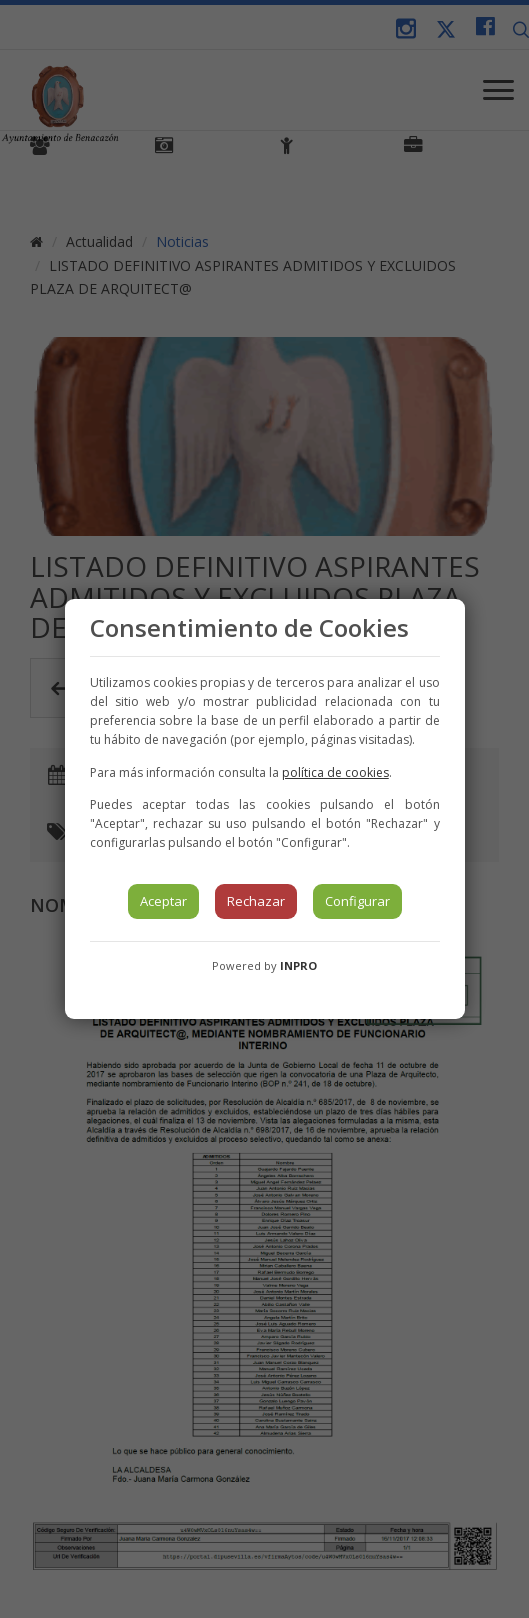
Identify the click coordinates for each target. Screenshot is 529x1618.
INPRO (298, 965)
